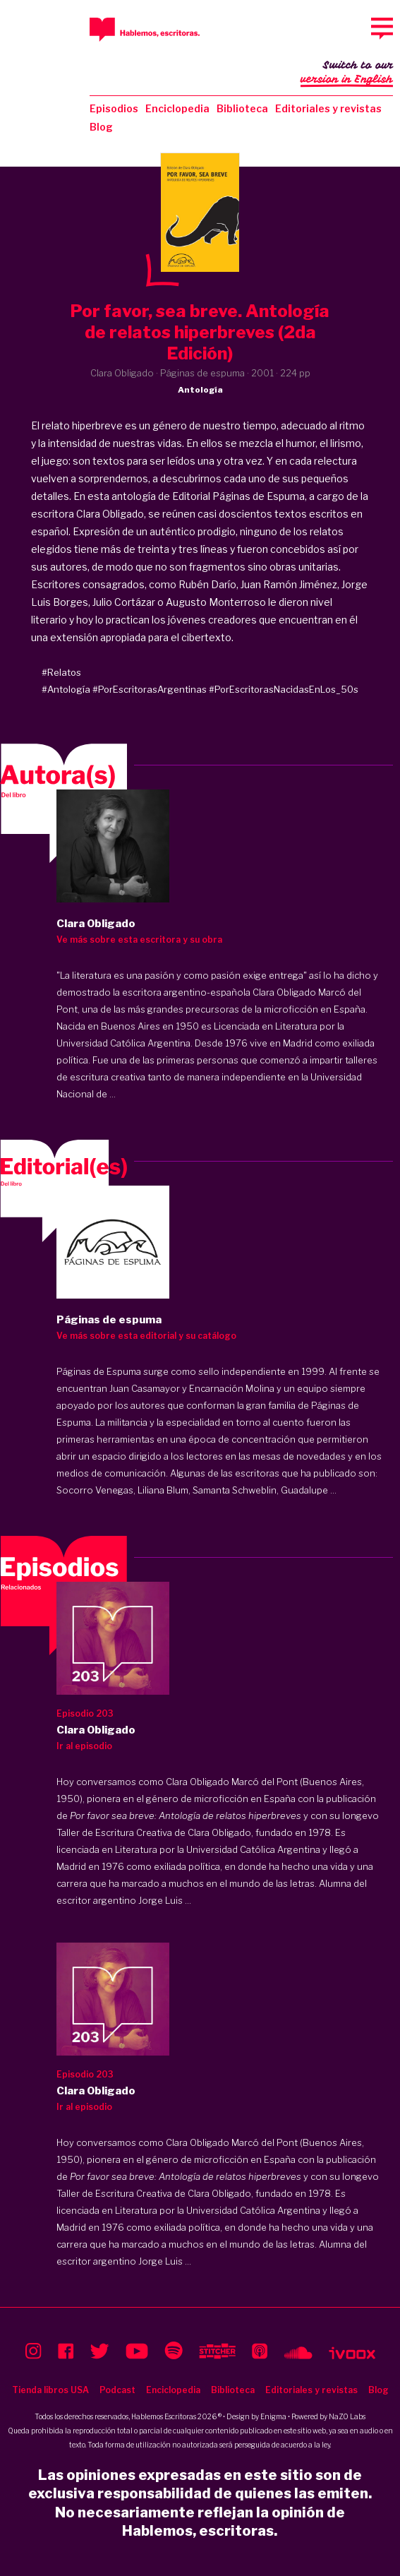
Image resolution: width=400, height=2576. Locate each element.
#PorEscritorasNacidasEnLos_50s (283, 689)
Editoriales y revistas (328, 108)
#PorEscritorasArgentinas (149, 689)
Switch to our (347, 73)
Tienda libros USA (50, 2390)
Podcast (117, 2390)
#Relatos (61, 672)
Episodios (114, 108)
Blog (101, 127)
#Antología (66, 689)
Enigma (273, 2416)
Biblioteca (242, 108)
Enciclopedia (177, 108)
